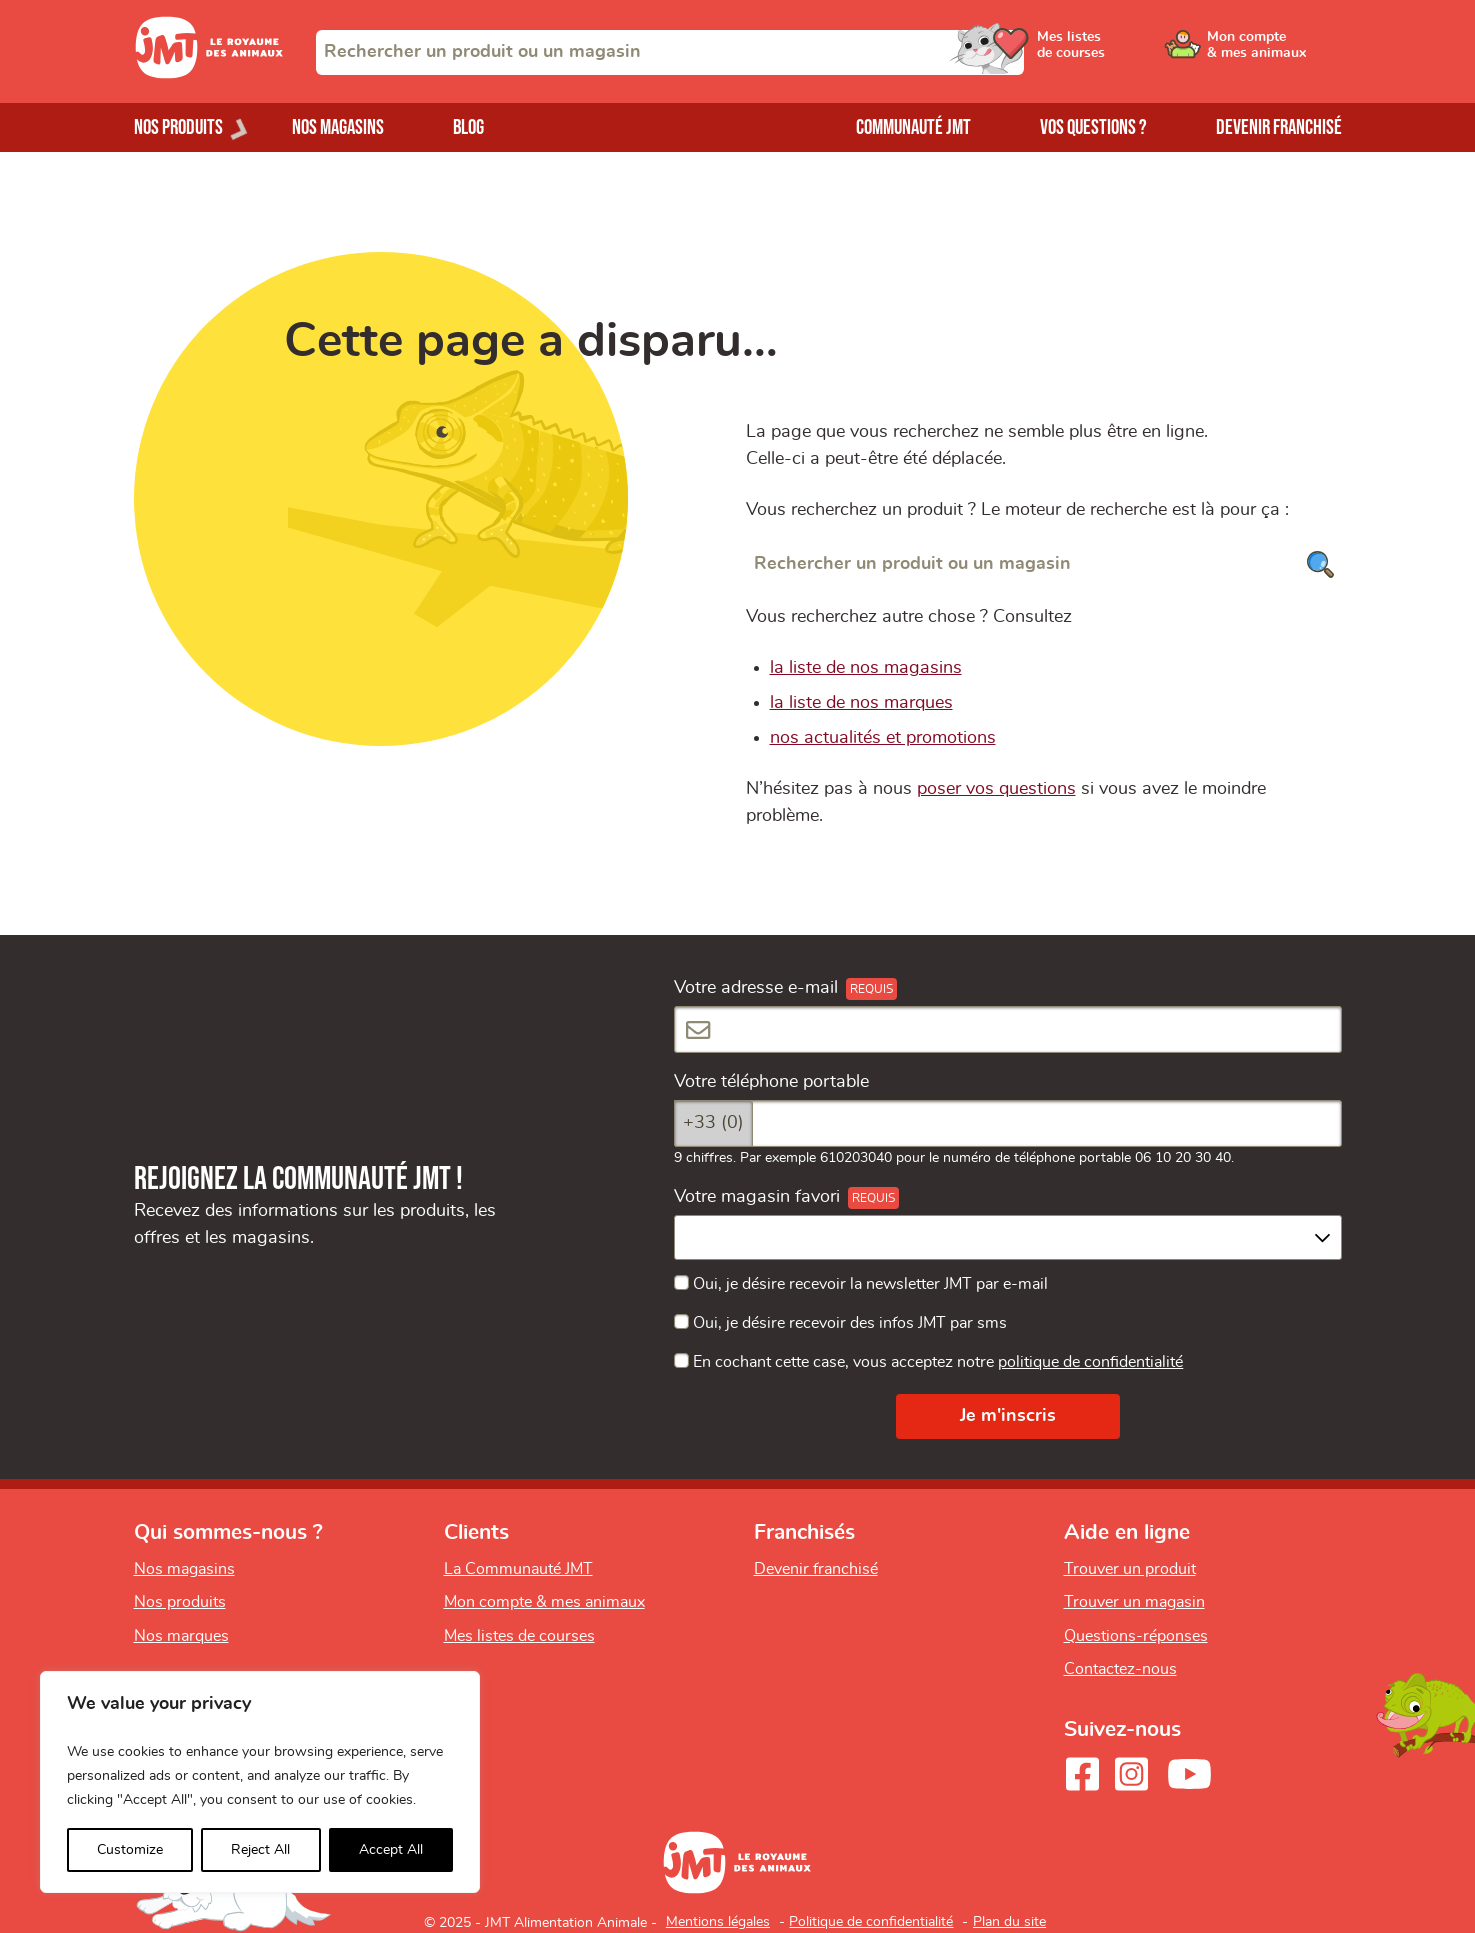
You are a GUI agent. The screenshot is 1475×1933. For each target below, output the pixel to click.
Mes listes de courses (519, 1636)
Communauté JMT (913, 127)
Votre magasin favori (757, 1197)
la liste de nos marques (861, 703)
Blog (468, 127)
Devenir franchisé (1279, 127)
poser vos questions (996, 789)
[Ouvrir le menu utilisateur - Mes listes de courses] (1123, 52)
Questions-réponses (1136, 1636)
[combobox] (670, 52)
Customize (130, 1850)
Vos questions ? (1093, 127)
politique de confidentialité (1090, 1362)
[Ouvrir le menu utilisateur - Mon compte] (1274, 52)
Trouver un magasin (1134, 1602)
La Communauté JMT (518, 1569)
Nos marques (181, 1636)
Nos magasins (338, 127)
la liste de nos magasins (866, 668)
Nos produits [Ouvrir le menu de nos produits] (178, 127)
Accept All (391, 1850)
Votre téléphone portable (771, 1082)
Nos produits (180, 1602)
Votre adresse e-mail (756, 988)
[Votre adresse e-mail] (1008, 1029)
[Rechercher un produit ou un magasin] (1044, 564)
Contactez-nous (1120, 1669)
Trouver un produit (1130, 1569)
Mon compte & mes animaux (544, 1602)
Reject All (260, 1850)
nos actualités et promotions (883, 738)
